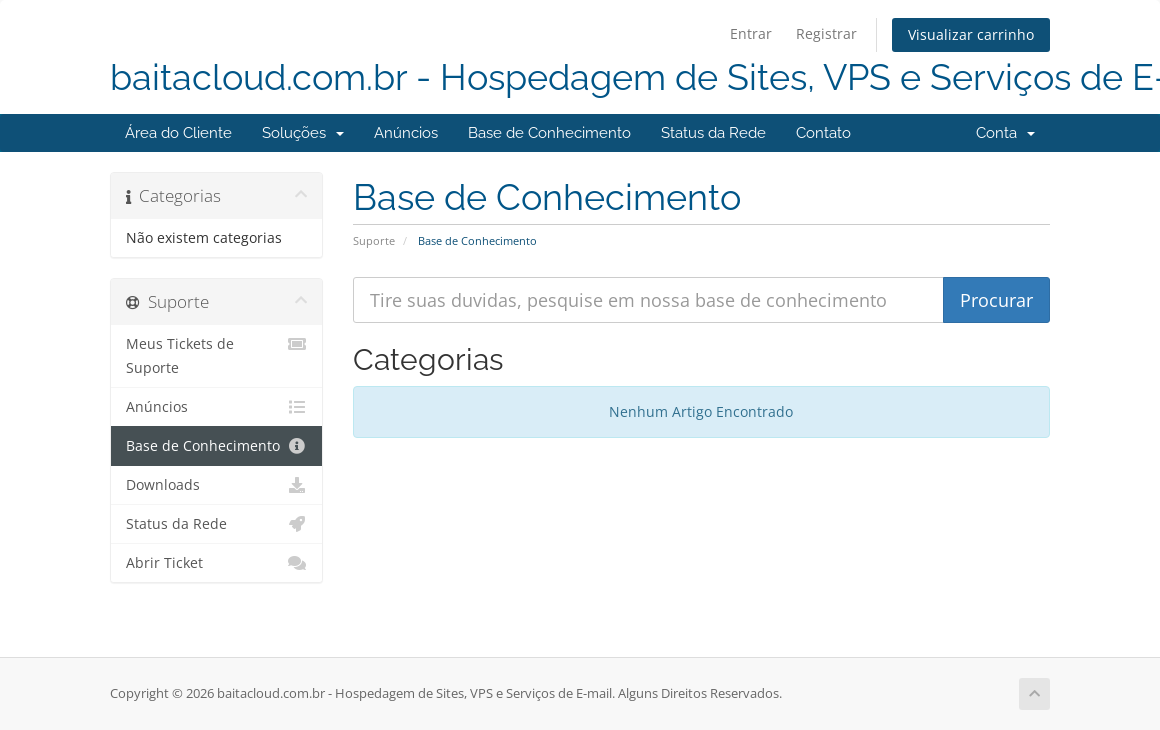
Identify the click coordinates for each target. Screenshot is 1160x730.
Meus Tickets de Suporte (216, 354)
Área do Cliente (178, 133)
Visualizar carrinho (971, 34)
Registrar (826, 33)
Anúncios (406, 133)
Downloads (216, 485)
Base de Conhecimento (549, 133)
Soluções (303, 133)
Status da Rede (713, 133)
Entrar (751, 33)
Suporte (374, 240)
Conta (1005, 133)
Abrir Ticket (216, 563)
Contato (823, 133)
